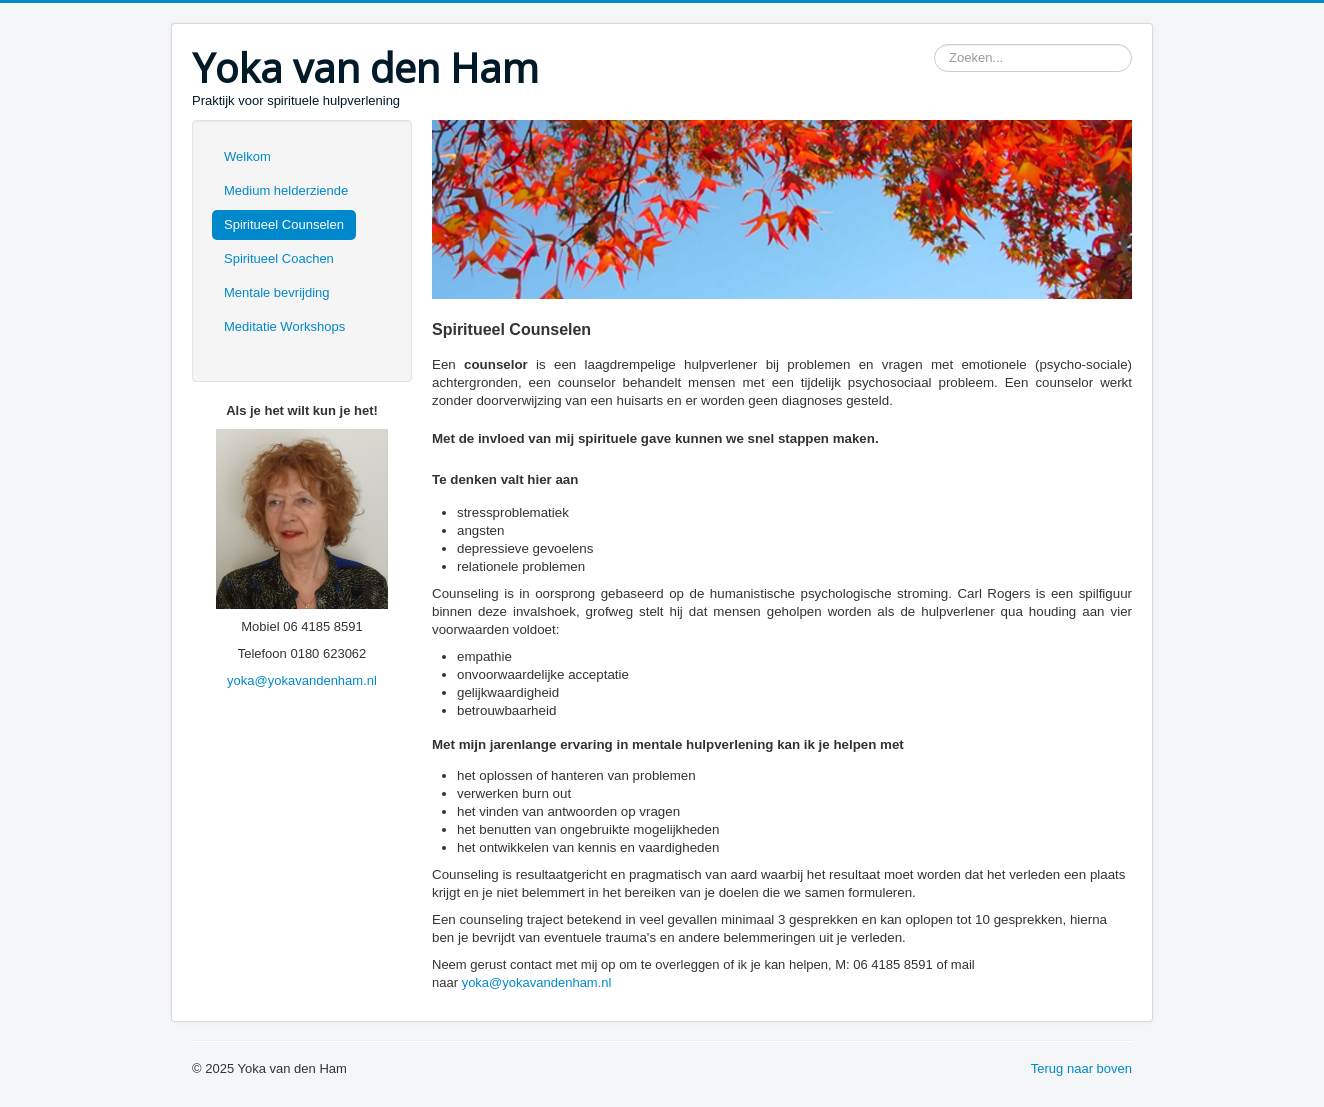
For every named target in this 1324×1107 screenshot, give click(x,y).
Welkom (247, 156)
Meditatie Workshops (284, 326)
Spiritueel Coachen (279, 258)
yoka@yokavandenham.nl (302, 680)
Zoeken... (934, 44)
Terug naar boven (1081, 1068)
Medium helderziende (286, 190)
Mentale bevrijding (277, 292)
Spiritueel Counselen (284, 224)
